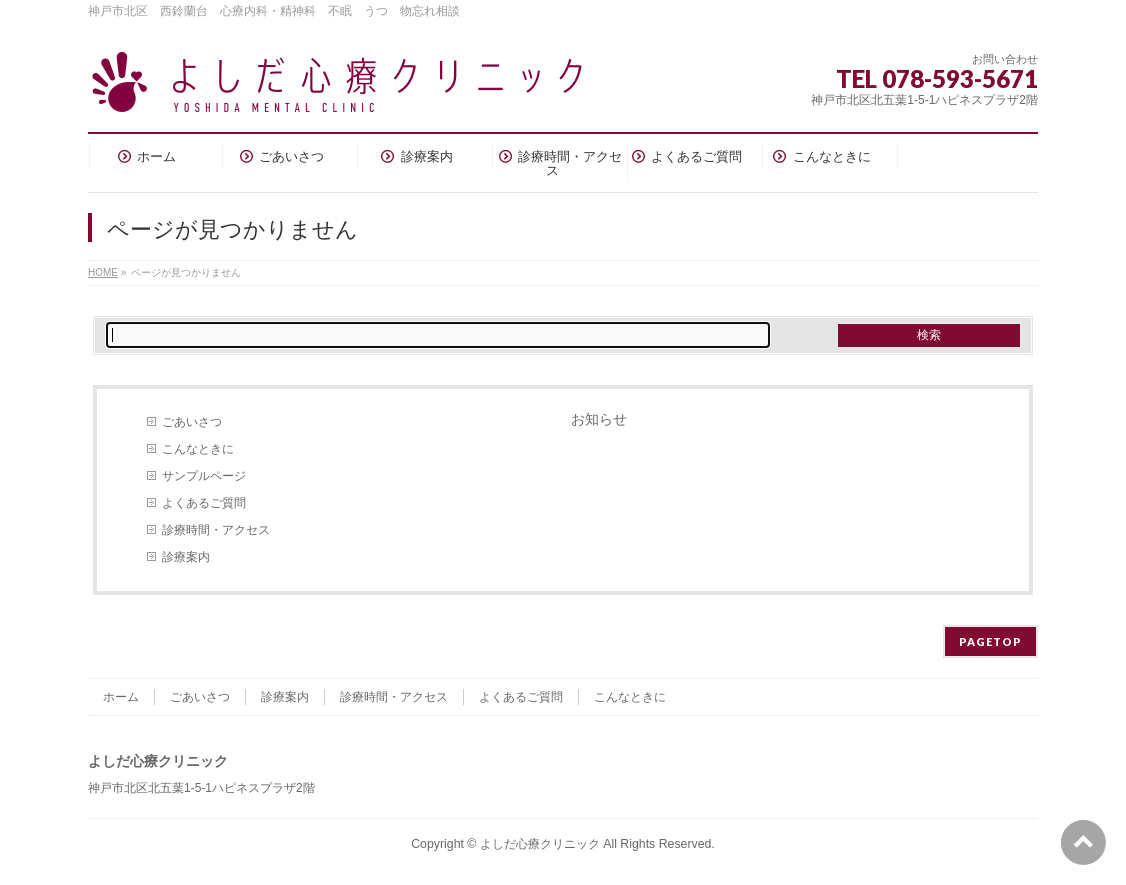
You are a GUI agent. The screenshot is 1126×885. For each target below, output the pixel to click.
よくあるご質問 (204, 503)
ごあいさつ (192, 422)
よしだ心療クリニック (540, 844)
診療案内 (186, 557)
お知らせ (599, 419)
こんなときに (198, 449)
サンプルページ (204, 476)
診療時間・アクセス (216, 530)
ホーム (121, 697)
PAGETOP (990, 641)
